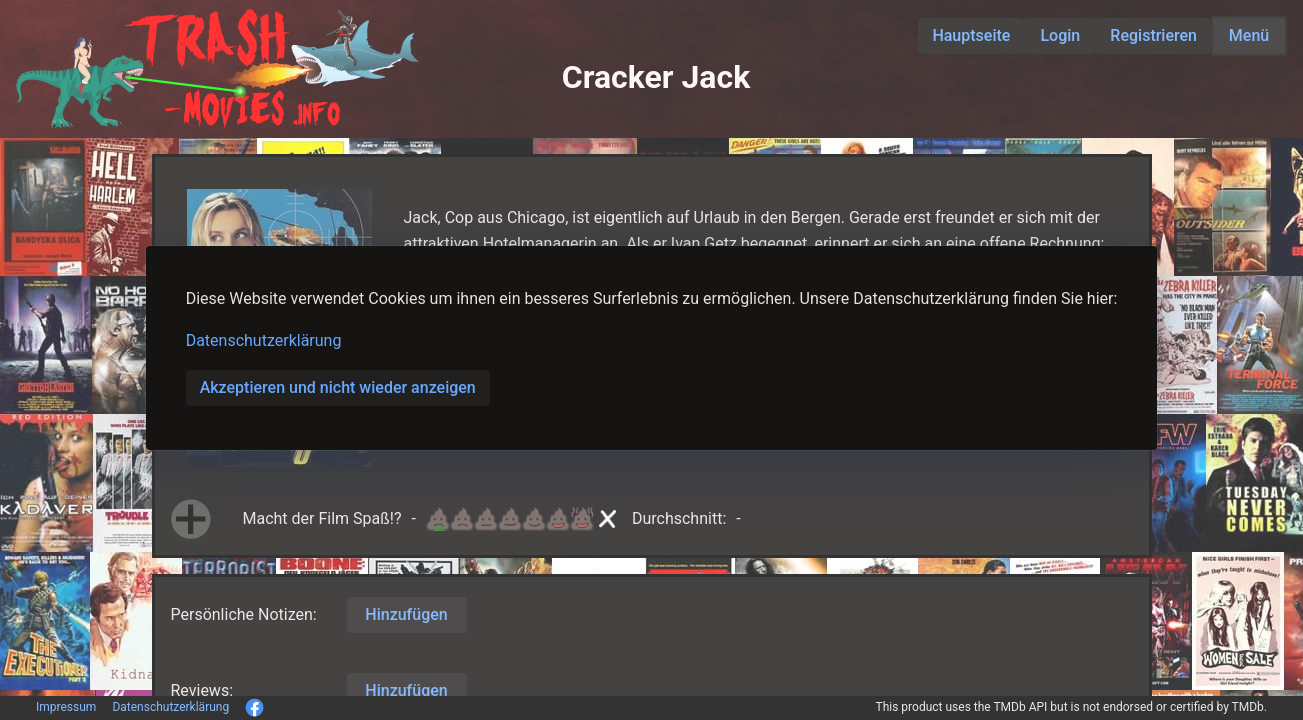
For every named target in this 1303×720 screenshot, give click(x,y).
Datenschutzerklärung (264, 340)
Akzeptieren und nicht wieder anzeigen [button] (338, 387)
